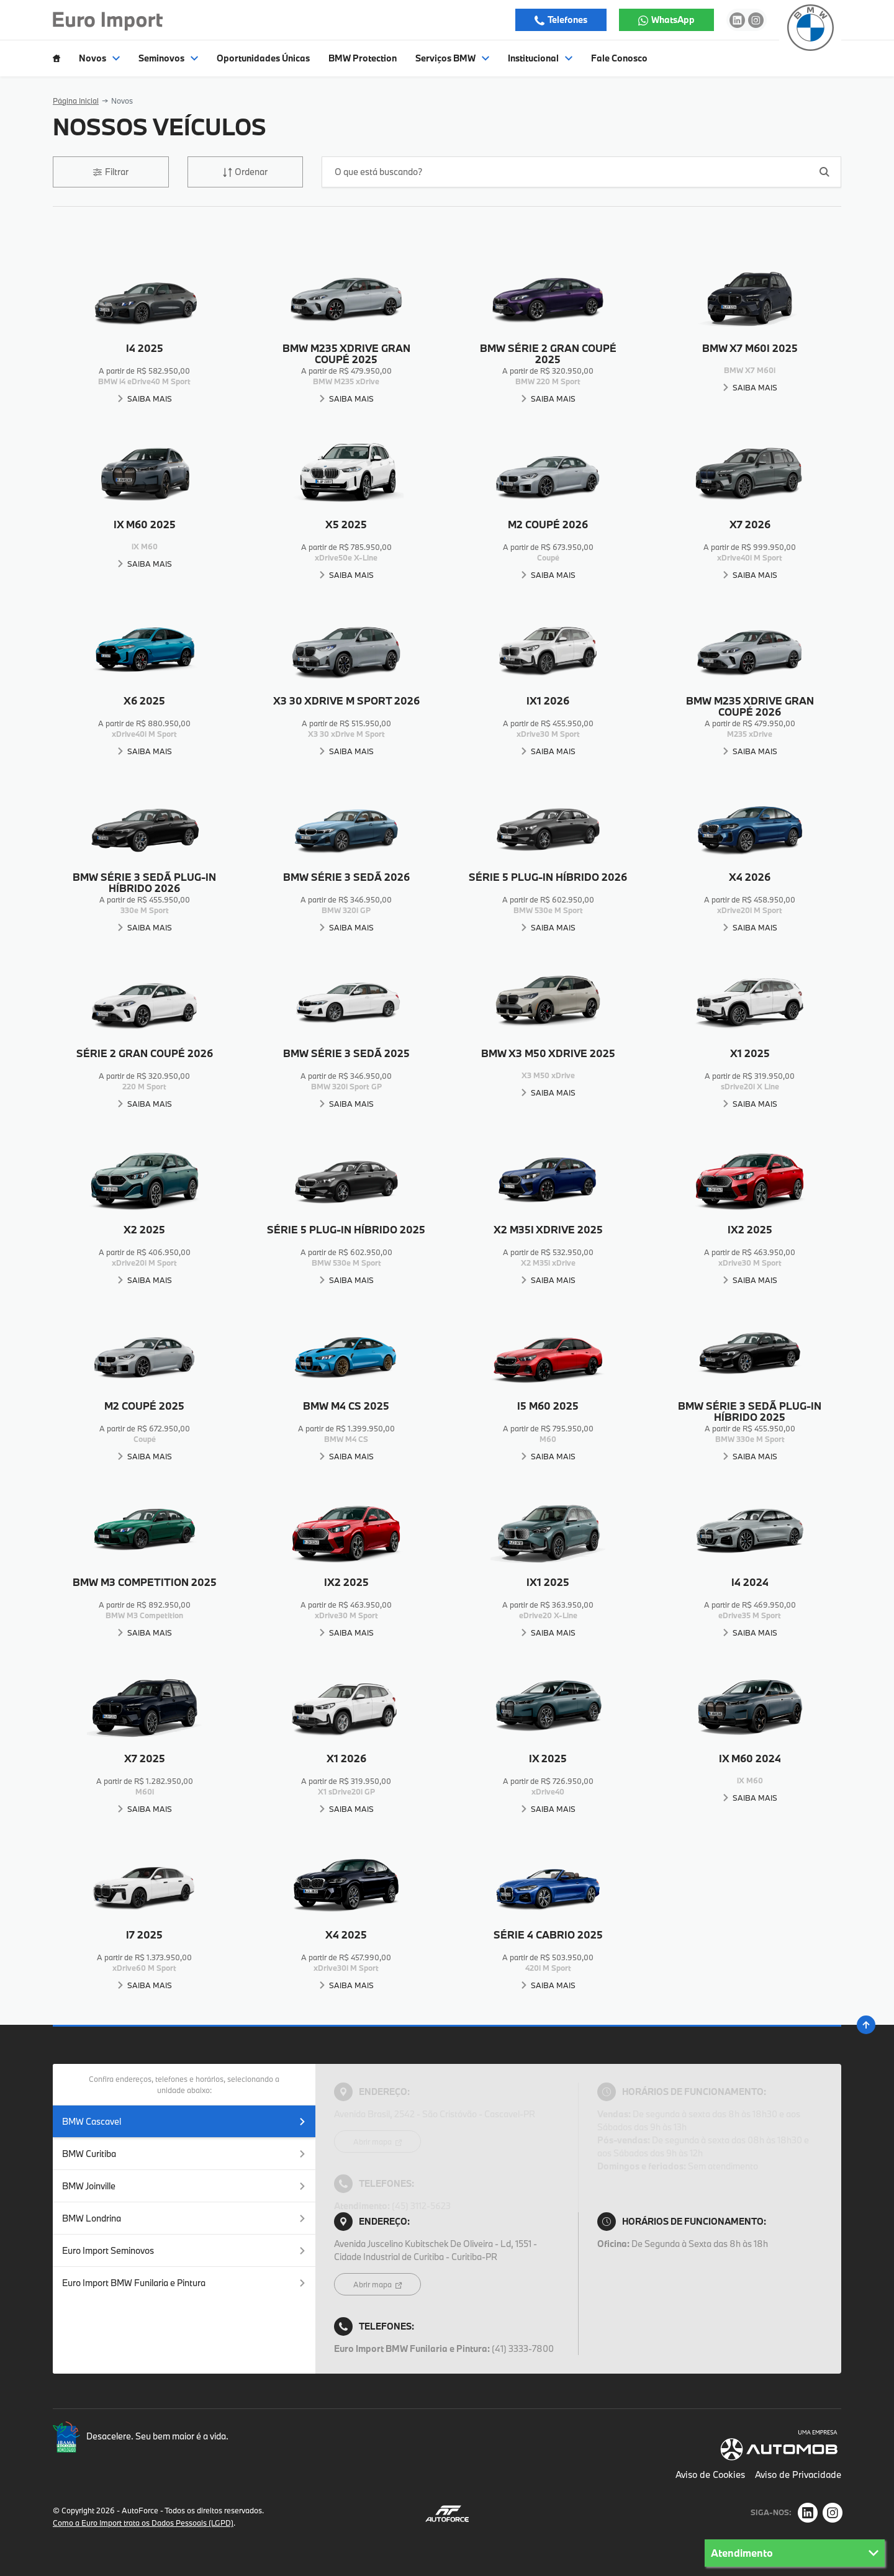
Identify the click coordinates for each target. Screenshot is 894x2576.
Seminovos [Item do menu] (168, 58)
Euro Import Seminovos (184, 2250)
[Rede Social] (807, 2512)
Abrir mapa (373, 2141)
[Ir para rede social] (737, 20)
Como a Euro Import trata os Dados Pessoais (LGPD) (143, 2523)
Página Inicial (76, 101)
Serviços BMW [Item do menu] (452, 58)
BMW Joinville (184, 2186)
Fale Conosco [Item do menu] (619, 58)
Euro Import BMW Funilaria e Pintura (184, 2283)
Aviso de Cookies (710, 2474)
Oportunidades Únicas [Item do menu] (263, 58)
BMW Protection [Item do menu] (362, 58)
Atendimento (794, 2552)
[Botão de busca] (825, 171)
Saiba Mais (149, 398)
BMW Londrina (184, 2218)
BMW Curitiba (184, 2153)
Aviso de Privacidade (798, 2474)
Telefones (566, 19)
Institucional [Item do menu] (540, 58)
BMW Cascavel (184, 2121)
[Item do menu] (56, 58)
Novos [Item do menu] (99, 58)
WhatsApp (672, 19)
